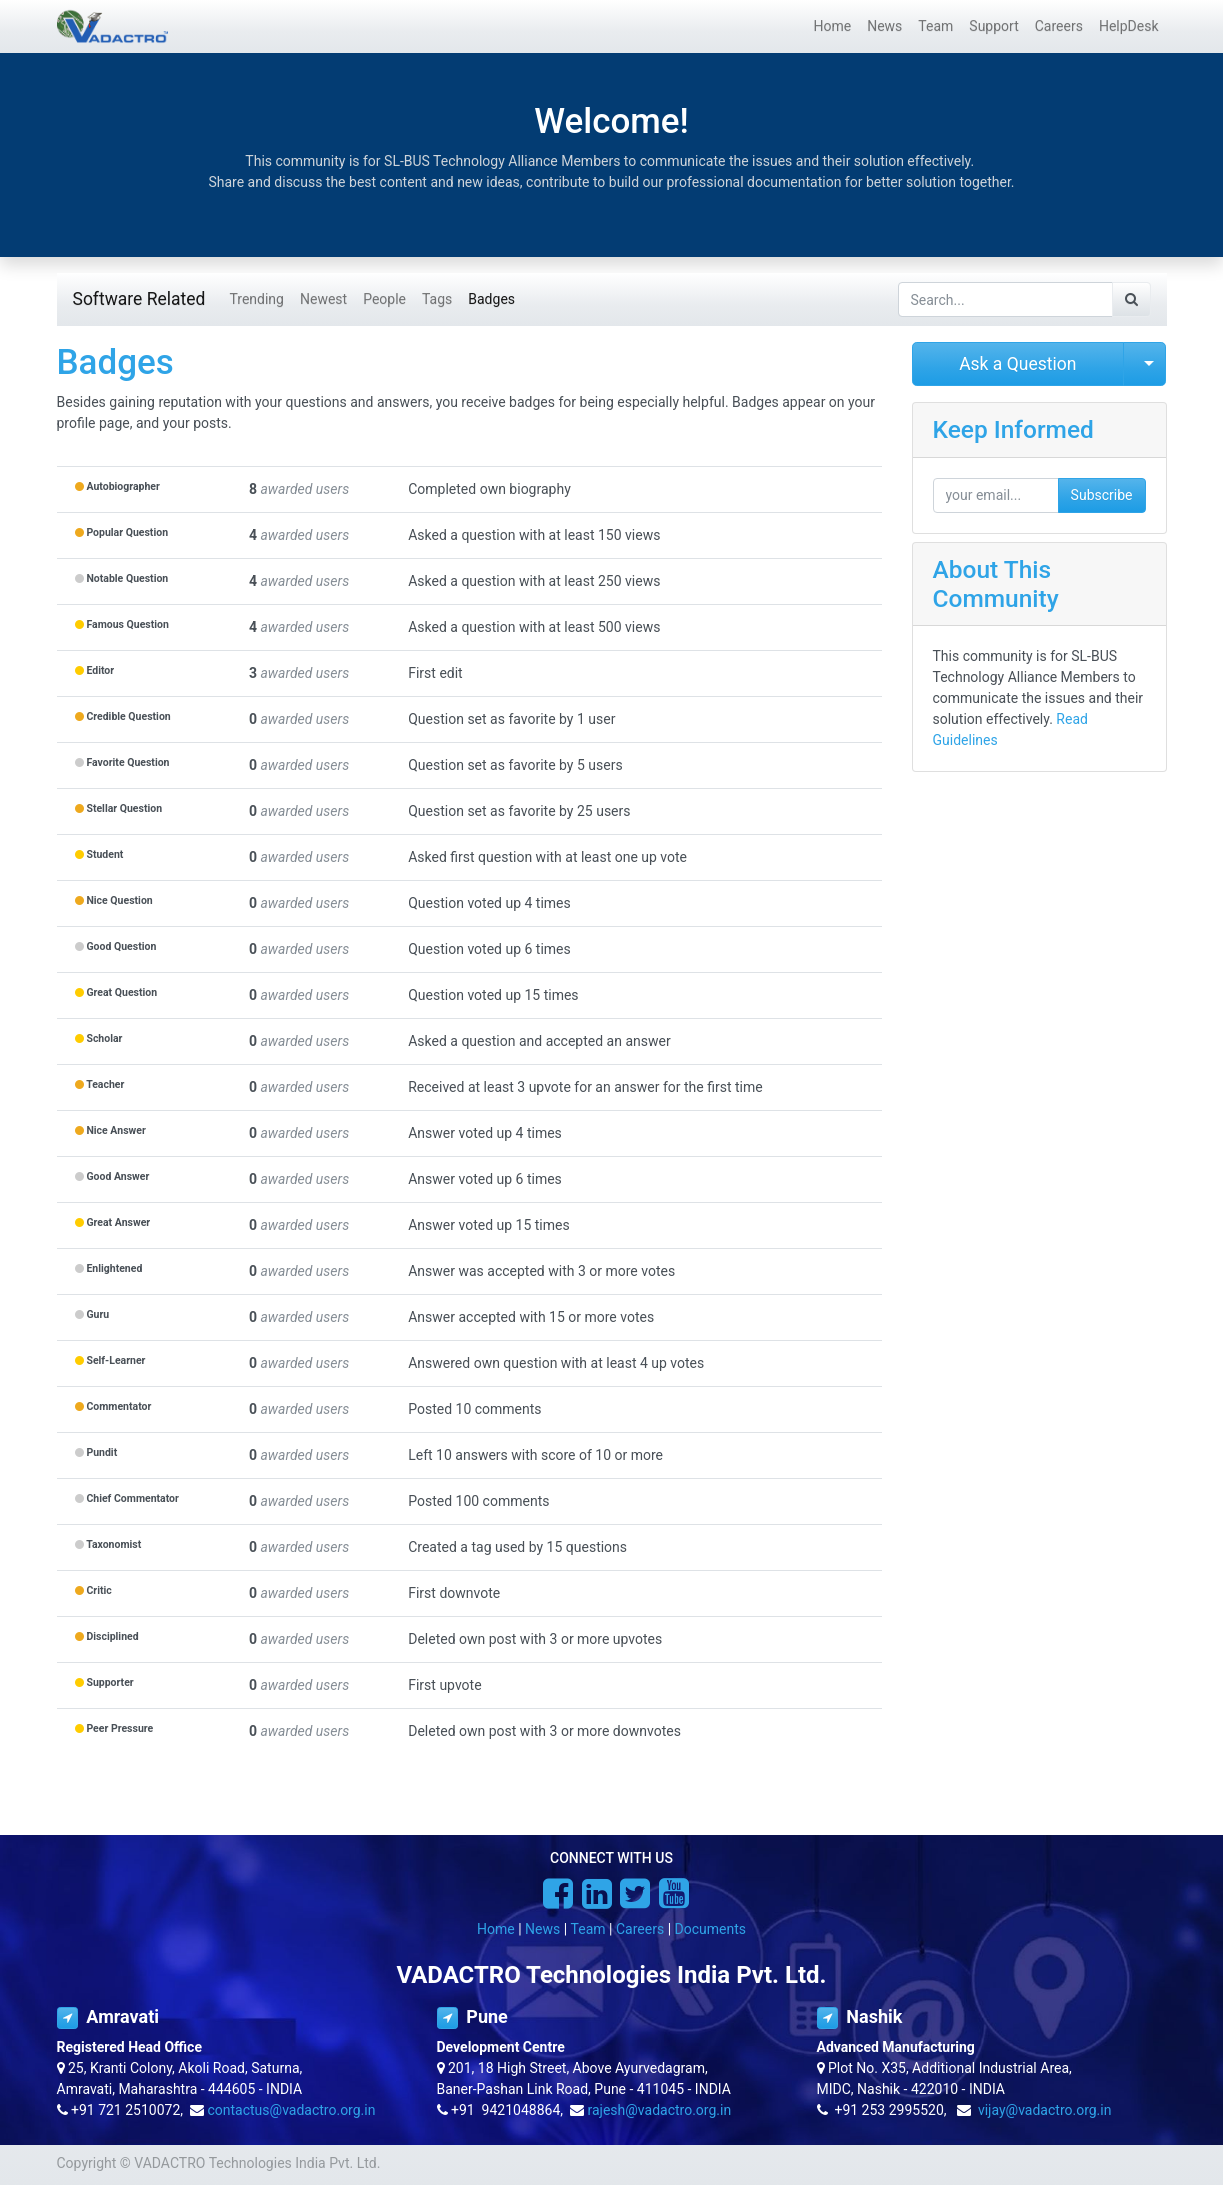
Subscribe (1102, 495)
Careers (640, 1929)
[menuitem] (832, 26)
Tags (437, 299)
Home (496, 1929)
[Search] (1131, 299)
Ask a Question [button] (1017, 364)
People (384, 299)
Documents (710, 1929)
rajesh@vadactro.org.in (659, 2110)
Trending (256, 299)
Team (588, 1929)
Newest (323, 299)
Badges (491, 299)
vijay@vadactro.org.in (1045, 2110)
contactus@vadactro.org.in (291, 2110)
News (542, 1929)
